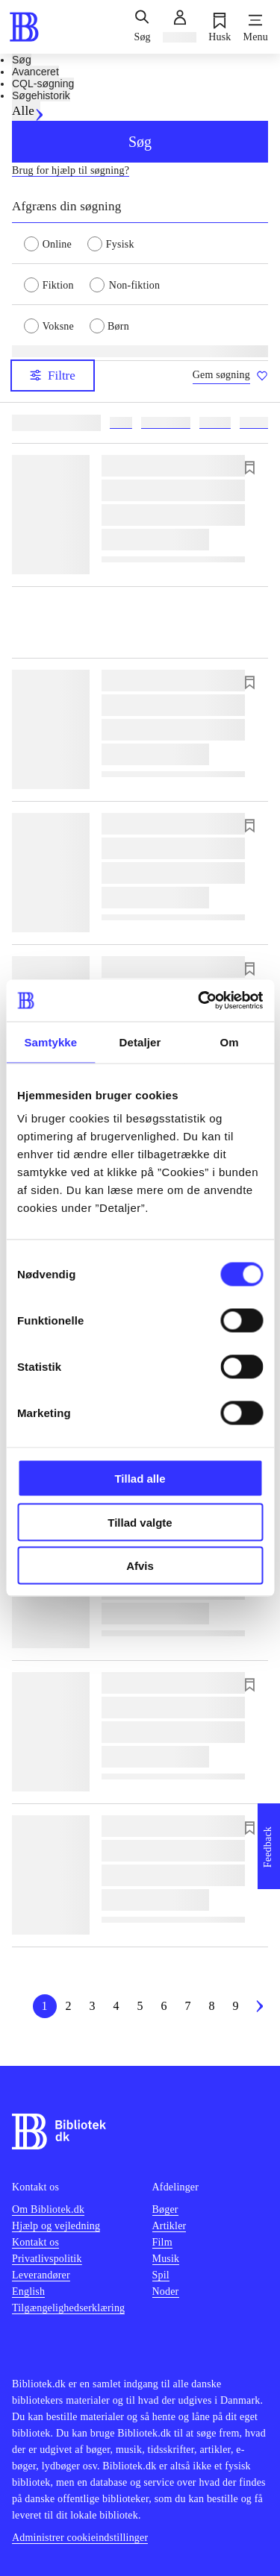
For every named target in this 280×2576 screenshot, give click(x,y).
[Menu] (255, 27)
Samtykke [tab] (50, 1041)
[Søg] (142, 27)
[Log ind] (179, 27)
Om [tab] (229, 1041)
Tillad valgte (140, 1521)
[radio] (55, 243)
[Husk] (219, 27)
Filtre (52, 375)
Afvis (140, 1565)
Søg (140, 141)
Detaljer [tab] (140, 1041)
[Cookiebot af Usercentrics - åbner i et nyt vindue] (199, 1001)
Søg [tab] (21, 60)
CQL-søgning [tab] (43, 83)
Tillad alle (139, 1478)
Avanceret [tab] (35, 72)
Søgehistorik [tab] (41, 95)
